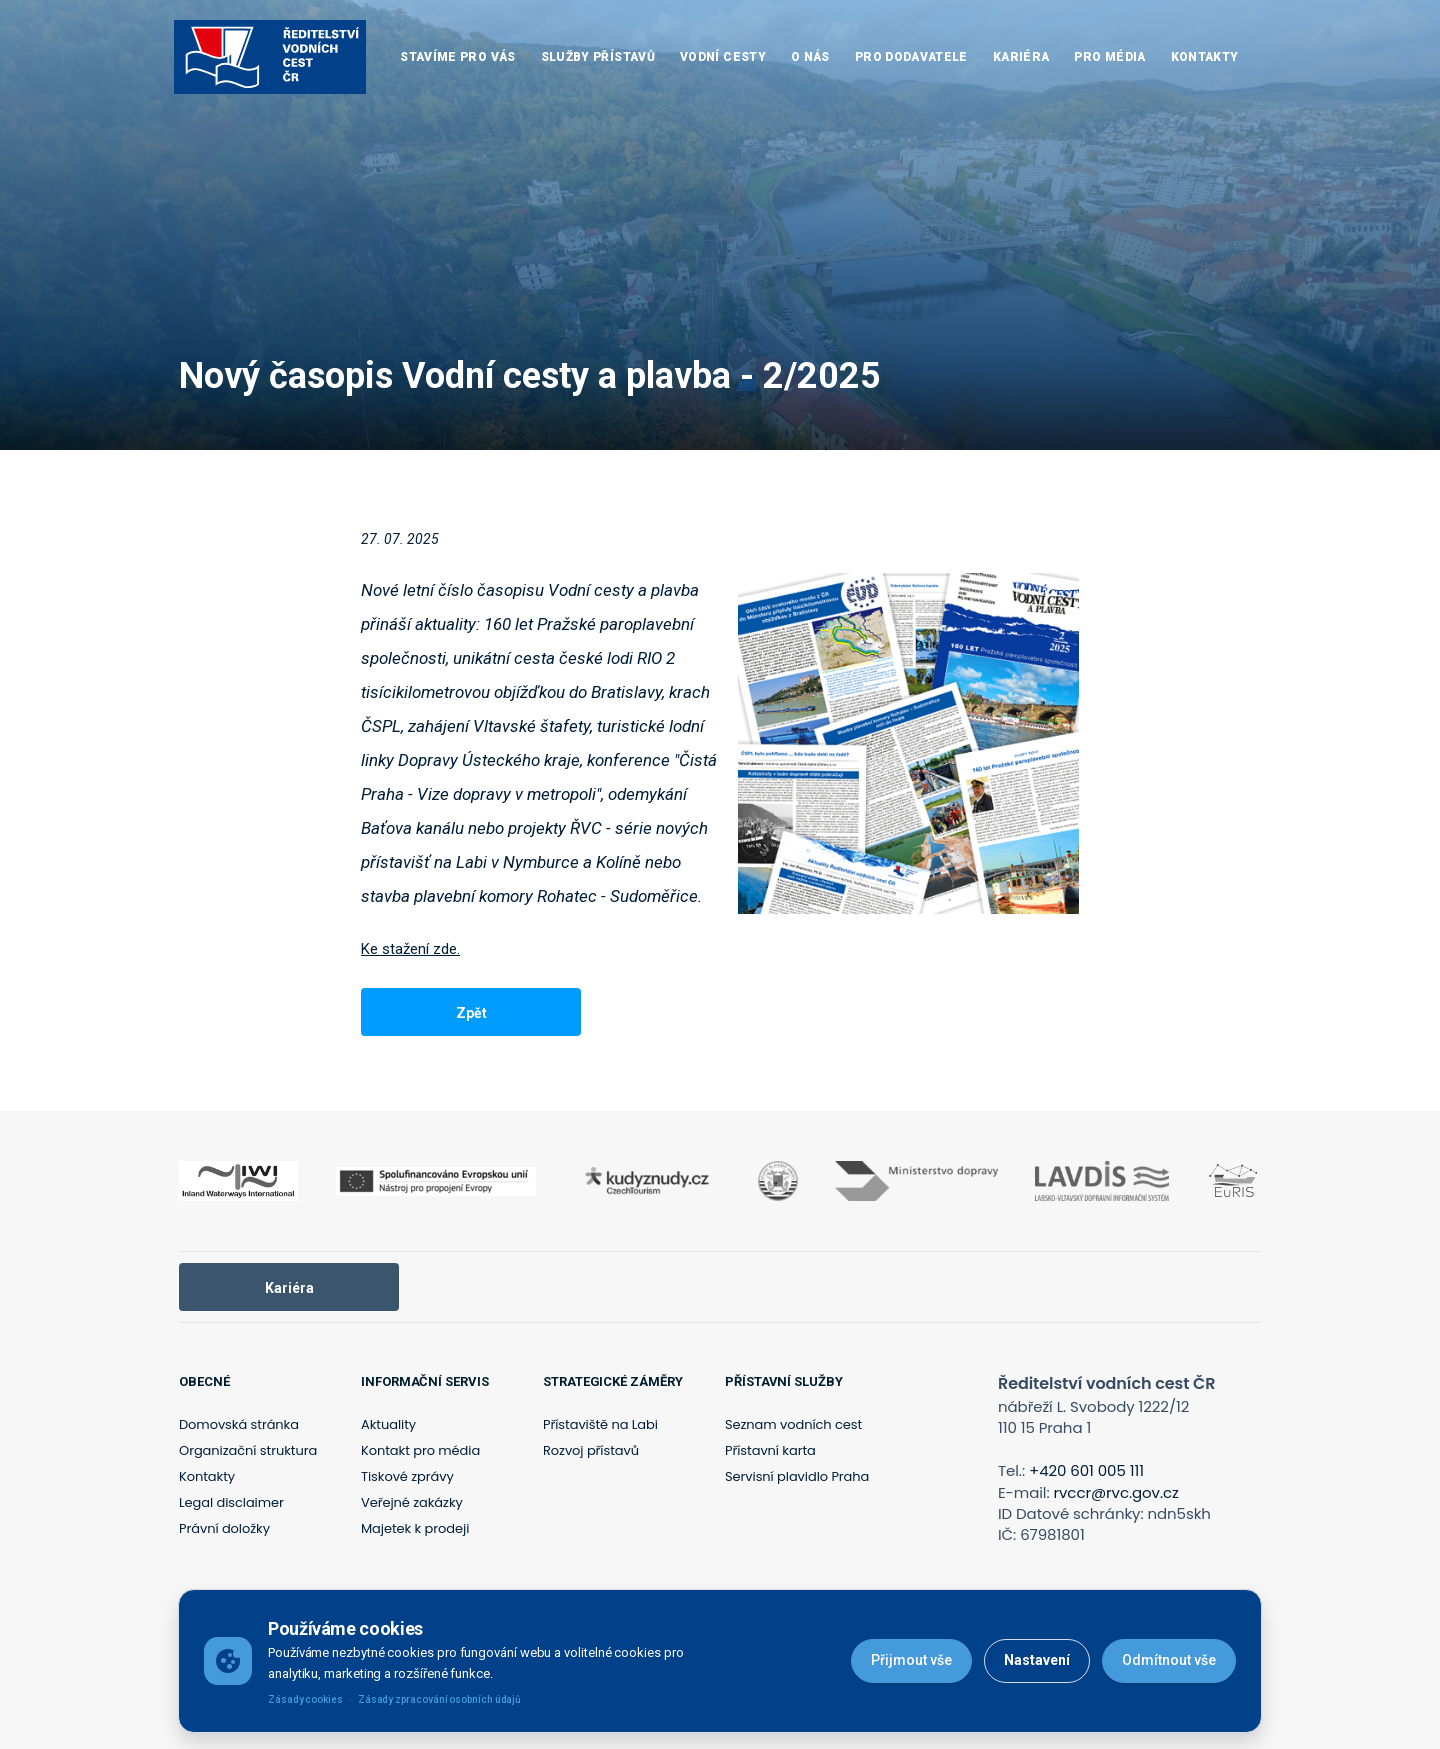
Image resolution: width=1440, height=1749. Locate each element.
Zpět (471, 1013)
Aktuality (388, 1424)
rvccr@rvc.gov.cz (1116, 1492)
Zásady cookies (305, 1699)
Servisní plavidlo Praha (797, 1476)
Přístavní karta (770, 1450)
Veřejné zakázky (412, 1502)
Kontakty (207, 1476)
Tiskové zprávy (407, 1476)
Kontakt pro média (420, 1450)
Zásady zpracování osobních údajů (439, 1699)
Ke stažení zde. (410, 949)
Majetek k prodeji (415, 1528)
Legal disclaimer (231, 1502)
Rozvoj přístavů (591, 1450)
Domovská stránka (239, 1424)
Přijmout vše (911, 1660)
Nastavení (1037, 1660)
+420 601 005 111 (1086, 1470)
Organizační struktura (248, 1450)
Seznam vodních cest (793, 1424)
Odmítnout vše (1169, 1660)
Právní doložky (224, 1528)
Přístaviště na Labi (600, 1424)
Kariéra (289, 1288)
